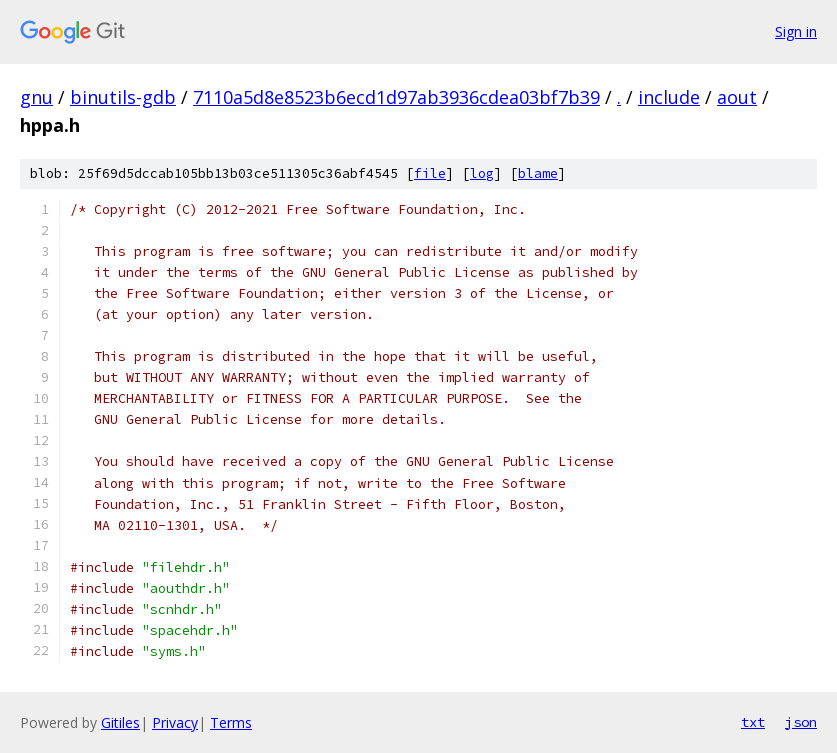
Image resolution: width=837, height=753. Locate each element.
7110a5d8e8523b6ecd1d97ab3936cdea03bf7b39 (396, 97)
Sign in (796, 31)
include (669, 97)
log (482, 173)
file (430, 173)
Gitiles (120, 722)
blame (538, 173)
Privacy (175, 722)
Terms (231, 722)
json (801, 722)
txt (753, 722)
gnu (36, 97)
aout (737, 97)
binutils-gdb (123, 97)
